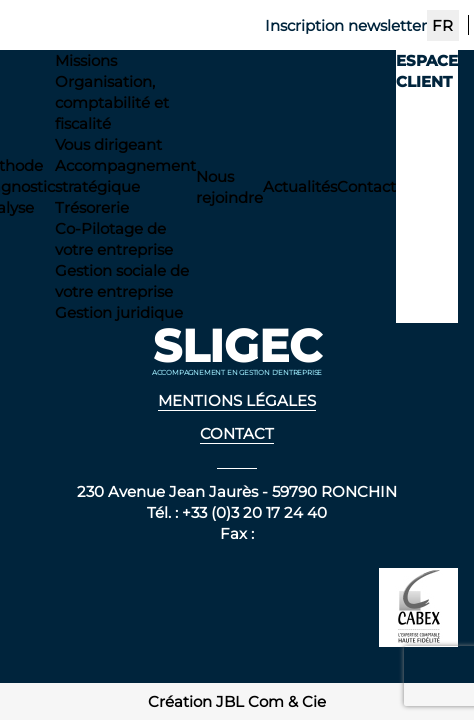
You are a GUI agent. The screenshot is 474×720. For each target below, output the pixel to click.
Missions (86, 60)
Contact (366, 186)
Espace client (427, 71)
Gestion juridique (119, 312)
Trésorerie (92, 207)
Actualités (300, 186)
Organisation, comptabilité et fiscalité (112, 102)
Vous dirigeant (108, 144)
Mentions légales (237, 400)
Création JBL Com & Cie (237, 701)
